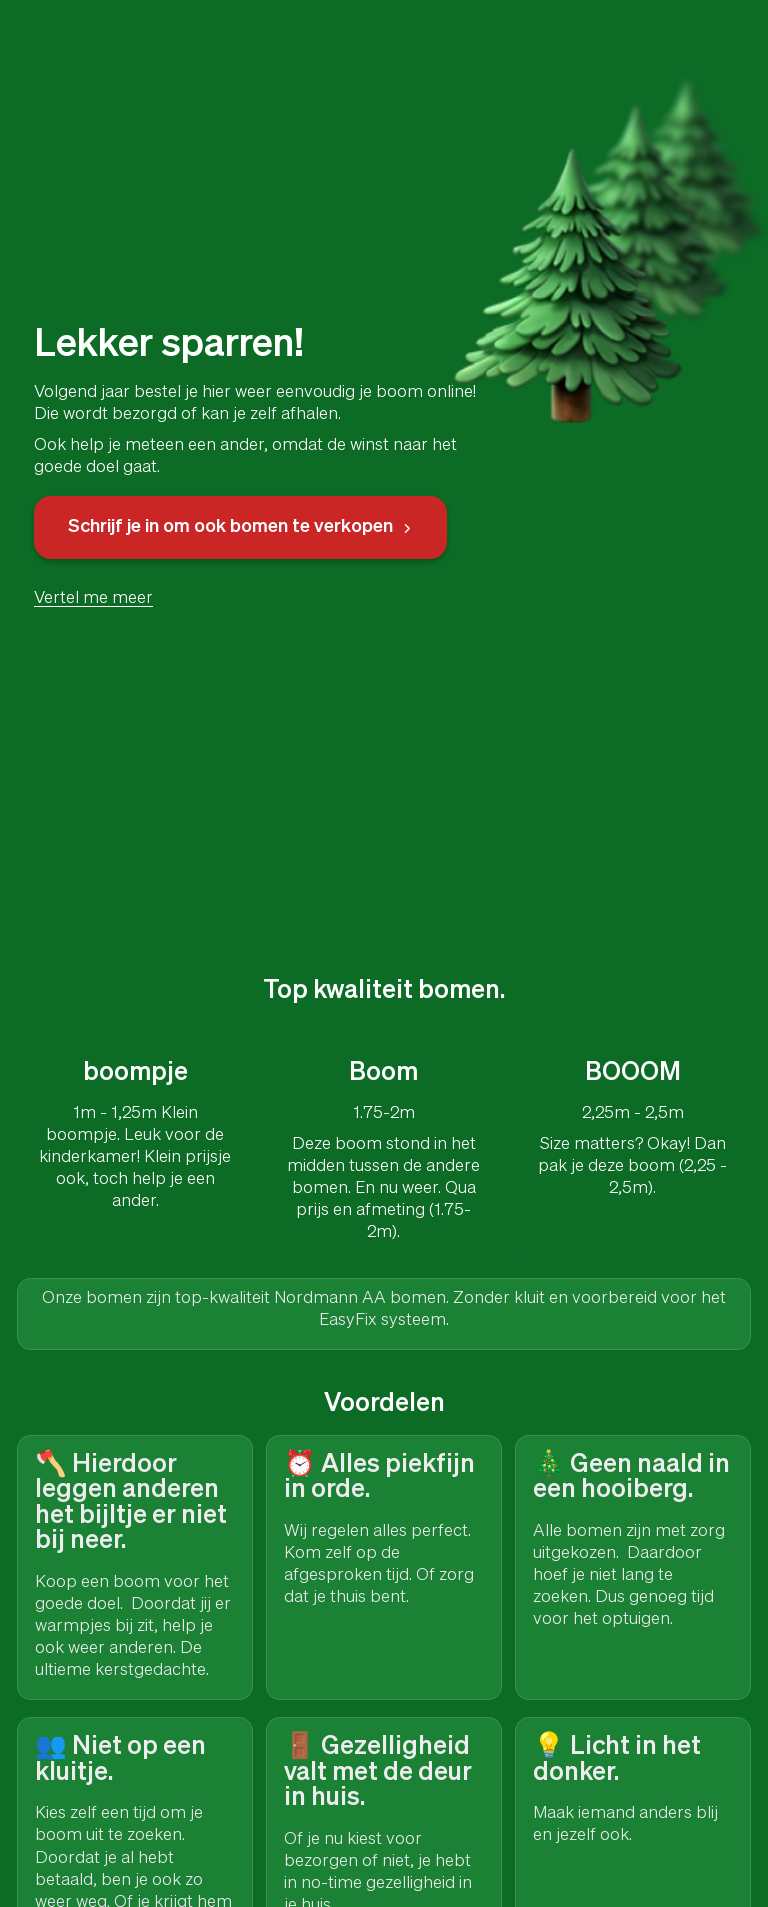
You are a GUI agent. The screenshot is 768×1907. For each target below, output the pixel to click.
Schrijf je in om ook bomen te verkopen (240, 526)
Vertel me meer (93, 598)
